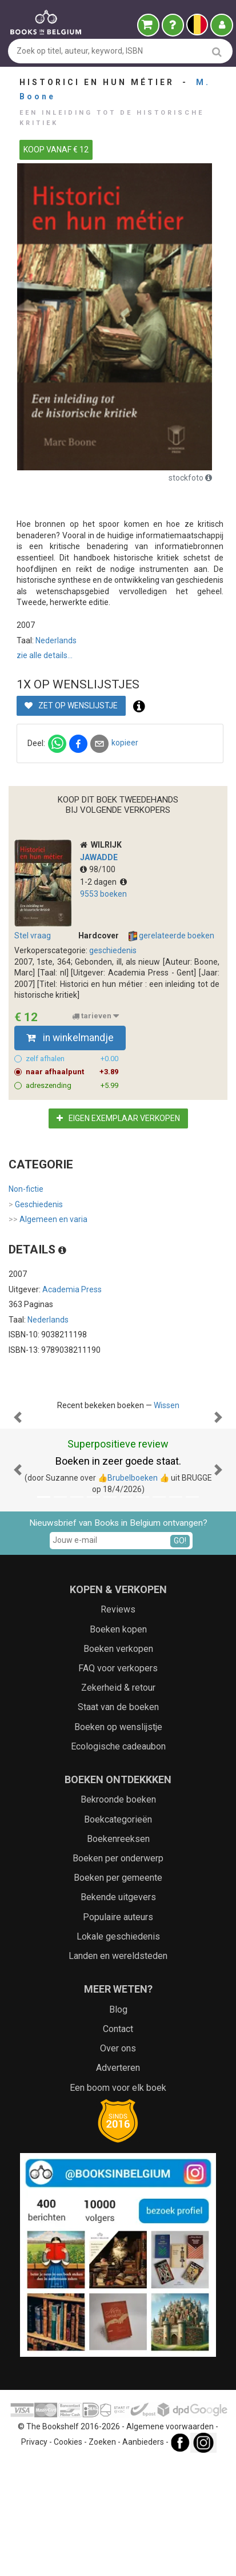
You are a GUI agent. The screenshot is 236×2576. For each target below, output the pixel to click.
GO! (180, 1654)
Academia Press (72, 1289)
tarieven (95, 1016)
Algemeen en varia (48, 1219)
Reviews (118, 1723)
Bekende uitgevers (118, 2011)
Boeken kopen (118, 1743)
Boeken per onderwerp (118, 1972)
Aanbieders (143, 2556)
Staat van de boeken (118, 1821)
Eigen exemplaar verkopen (118, 1118)
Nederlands (56, 640)
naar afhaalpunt (72, 1072)
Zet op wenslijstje (71, 705)
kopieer (124, 742)
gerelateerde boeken (171, 936)
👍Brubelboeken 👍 (133, 1592)
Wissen (166, 1405)
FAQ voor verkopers (118, 1782)
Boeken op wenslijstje (118, 1841)
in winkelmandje (70, 1037)
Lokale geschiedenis (118, 2050)
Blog (118, 2123)
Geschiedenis (36, 1205)
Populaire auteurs (118, 2031)
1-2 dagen (103, 881)
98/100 (97, 869)
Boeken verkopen (118, 1762)
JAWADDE (99, 857)
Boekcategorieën (118, 1933)
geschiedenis (113, 950)
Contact (118, 2143)
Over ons (118, 2162)
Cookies (68, 2556)
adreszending (72, 1086)
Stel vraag (32, 935)
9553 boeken (103, 893)
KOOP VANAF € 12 (56, 149)
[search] (217, 52)
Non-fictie (26, 1189)
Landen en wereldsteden (118, 2070)
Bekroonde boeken (118, 1913)
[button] (17, 1474)
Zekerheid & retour (118, 1801)
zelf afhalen (72, 1059)
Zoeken (102, 2556)
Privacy (34, 2556)
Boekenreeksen (118, 1953)
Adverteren (118, 2181)
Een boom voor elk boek (118, 2201)
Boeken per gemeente (118, 1991)
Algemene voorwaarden (170, 2540)
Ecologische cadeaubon (118, 1860)
